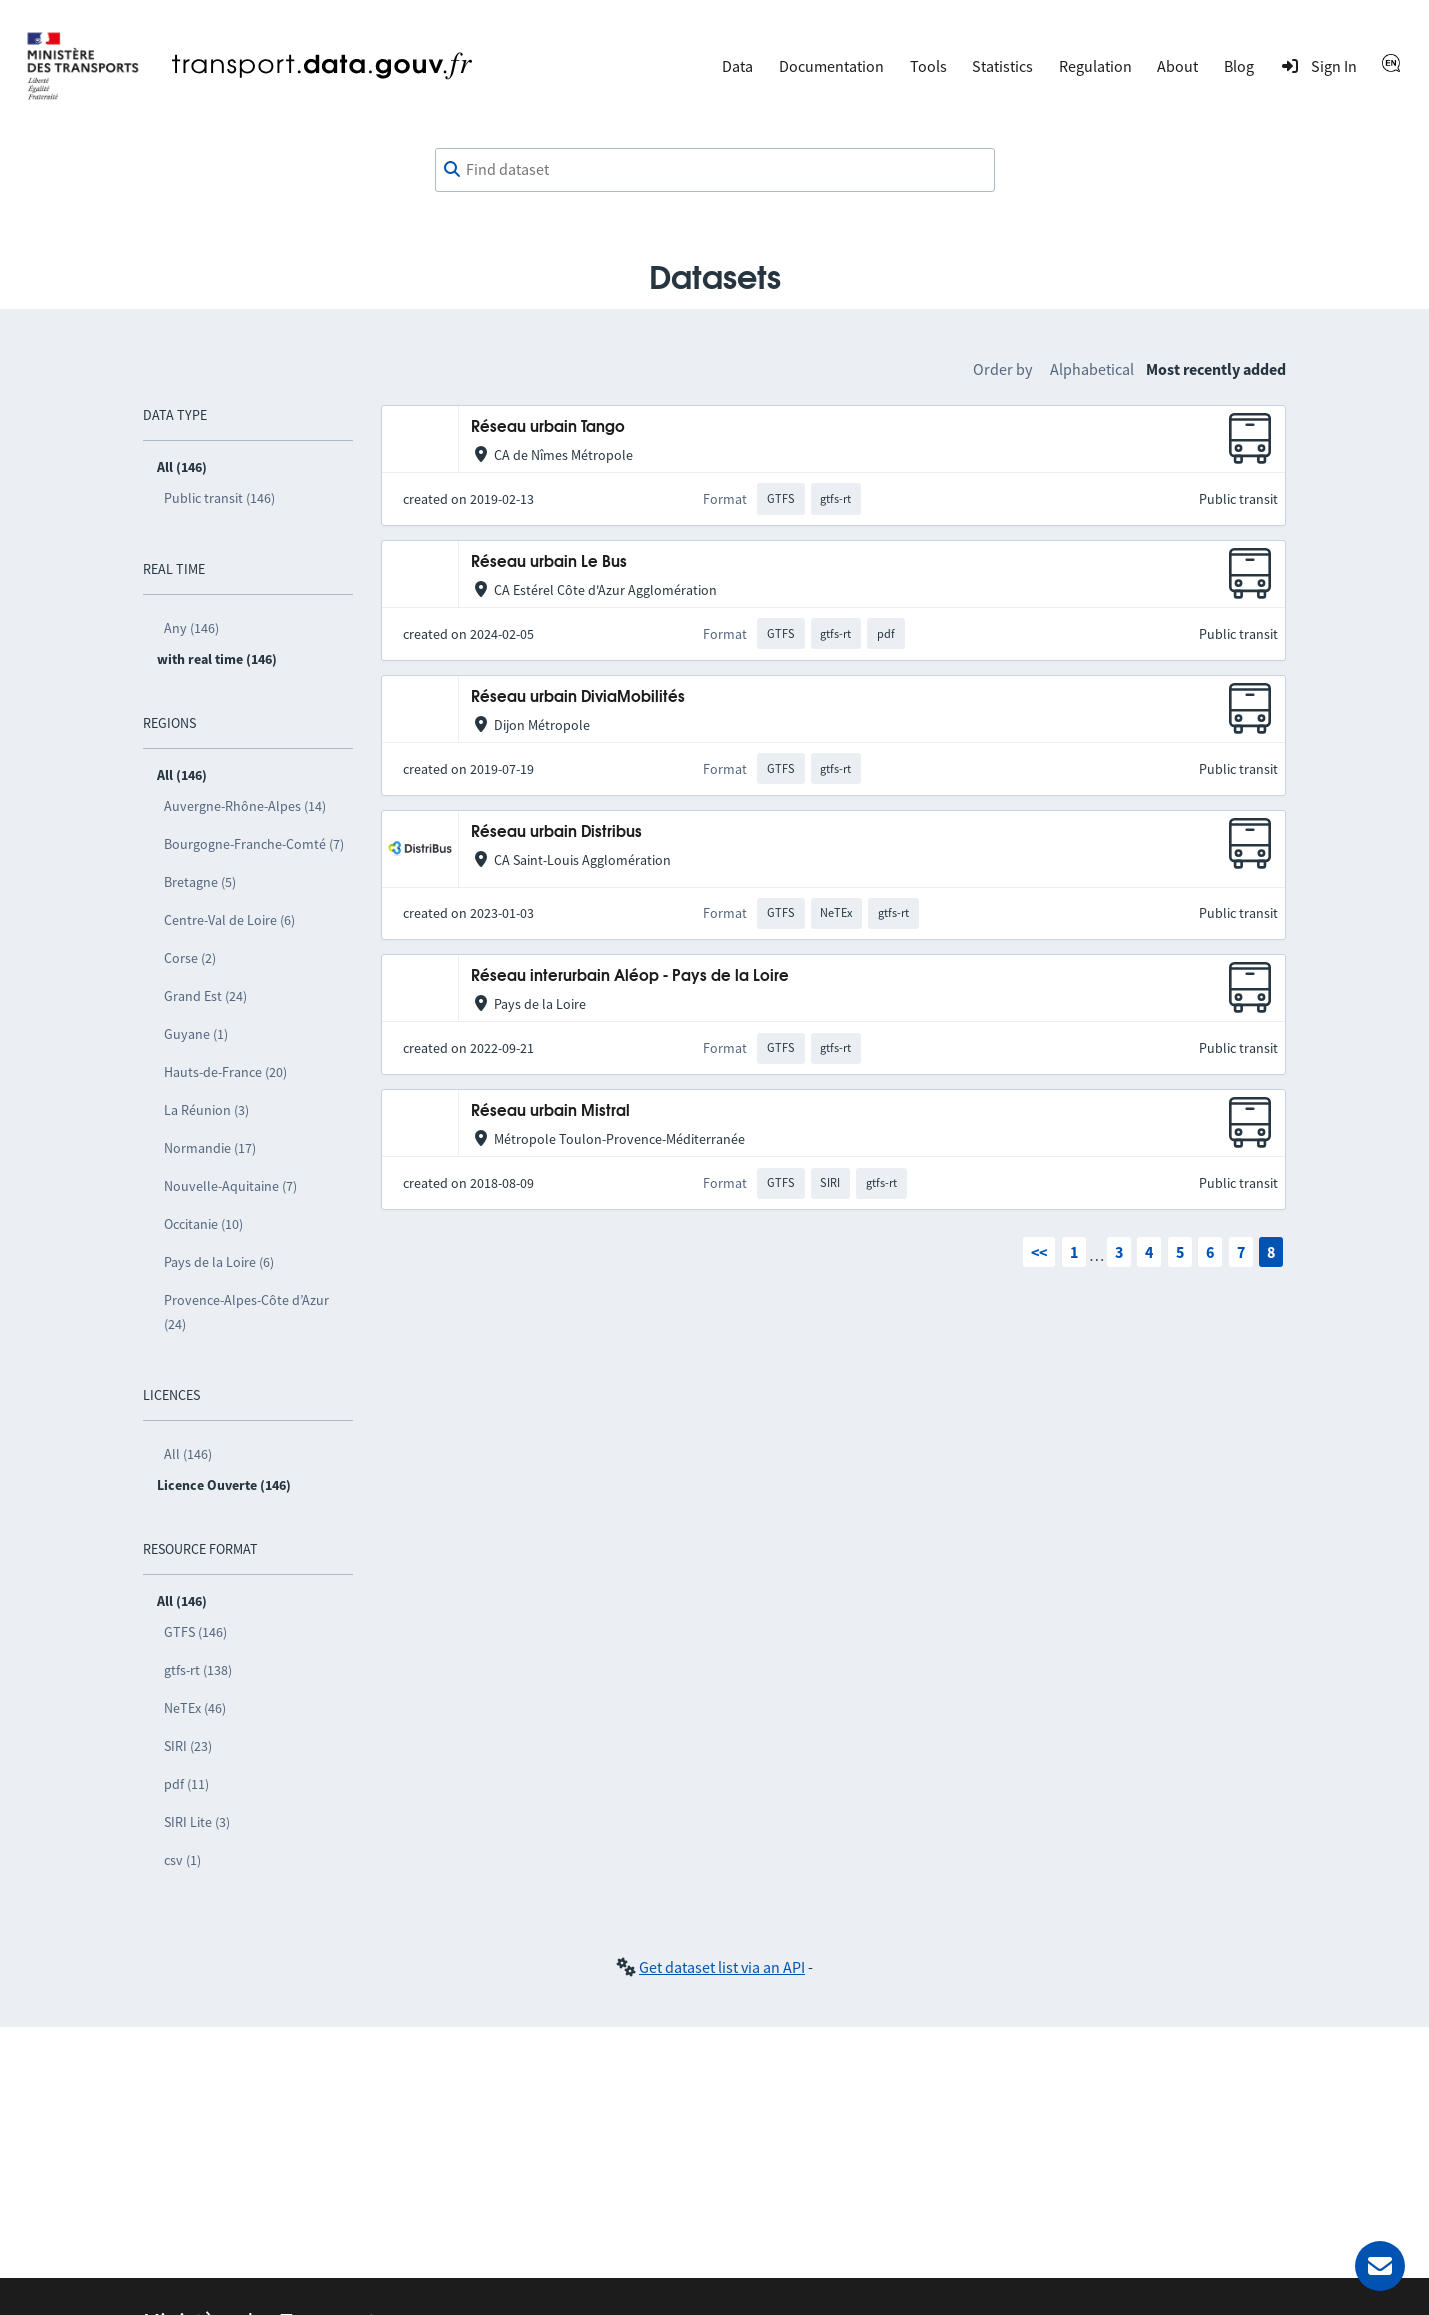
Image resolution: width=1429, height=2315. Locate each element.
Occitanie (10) (203, 1224)
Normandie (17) (210, 1148)
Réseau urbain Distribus (556, 832)
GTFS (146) (195, 1632)
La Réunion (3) (206, 1110)
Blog (1239, 66)
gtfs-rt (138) (198, 1670)
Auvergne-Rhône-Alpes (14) (245, 806)
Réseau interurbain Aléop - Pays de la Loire (630, 976)
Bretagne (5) (200, 882)
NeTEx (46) (195, 1708)
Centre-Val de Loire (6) (229, 920)
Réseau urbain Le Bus (549, 562)
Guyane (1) (196, 1034)
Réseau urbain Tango (548, 427)
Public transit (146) (219, 498)
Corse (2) (190, 958)
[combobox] (715, 170)
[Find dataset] (715, 170)
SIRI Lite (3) (197, 1822)
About (1177, 66)
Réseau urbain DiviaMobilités (578, 697)
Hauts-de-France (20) (225, 1072)
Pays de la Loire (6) (219, 1262)
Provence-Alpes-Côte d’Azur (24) (246, 1312)
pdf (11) (186, 1784)
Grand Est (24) (205, 996)
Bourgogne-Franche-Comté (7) (254, 844)
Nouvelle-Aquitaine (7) (230, 1186)
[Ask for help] (1380, 2266)
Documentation (831, 66)
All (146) (188, 1454)
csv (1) (182, 1860)
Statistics (1002, 66)
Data (737, 66)
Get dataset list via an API (722, 1967)
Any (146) (191, 628)
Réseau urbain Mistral (550, 1111)
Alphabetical (1092, 369)
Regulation (1095, 66)
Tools (928, 66)
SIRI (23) (188, 1746)
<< (1039, 1252)
